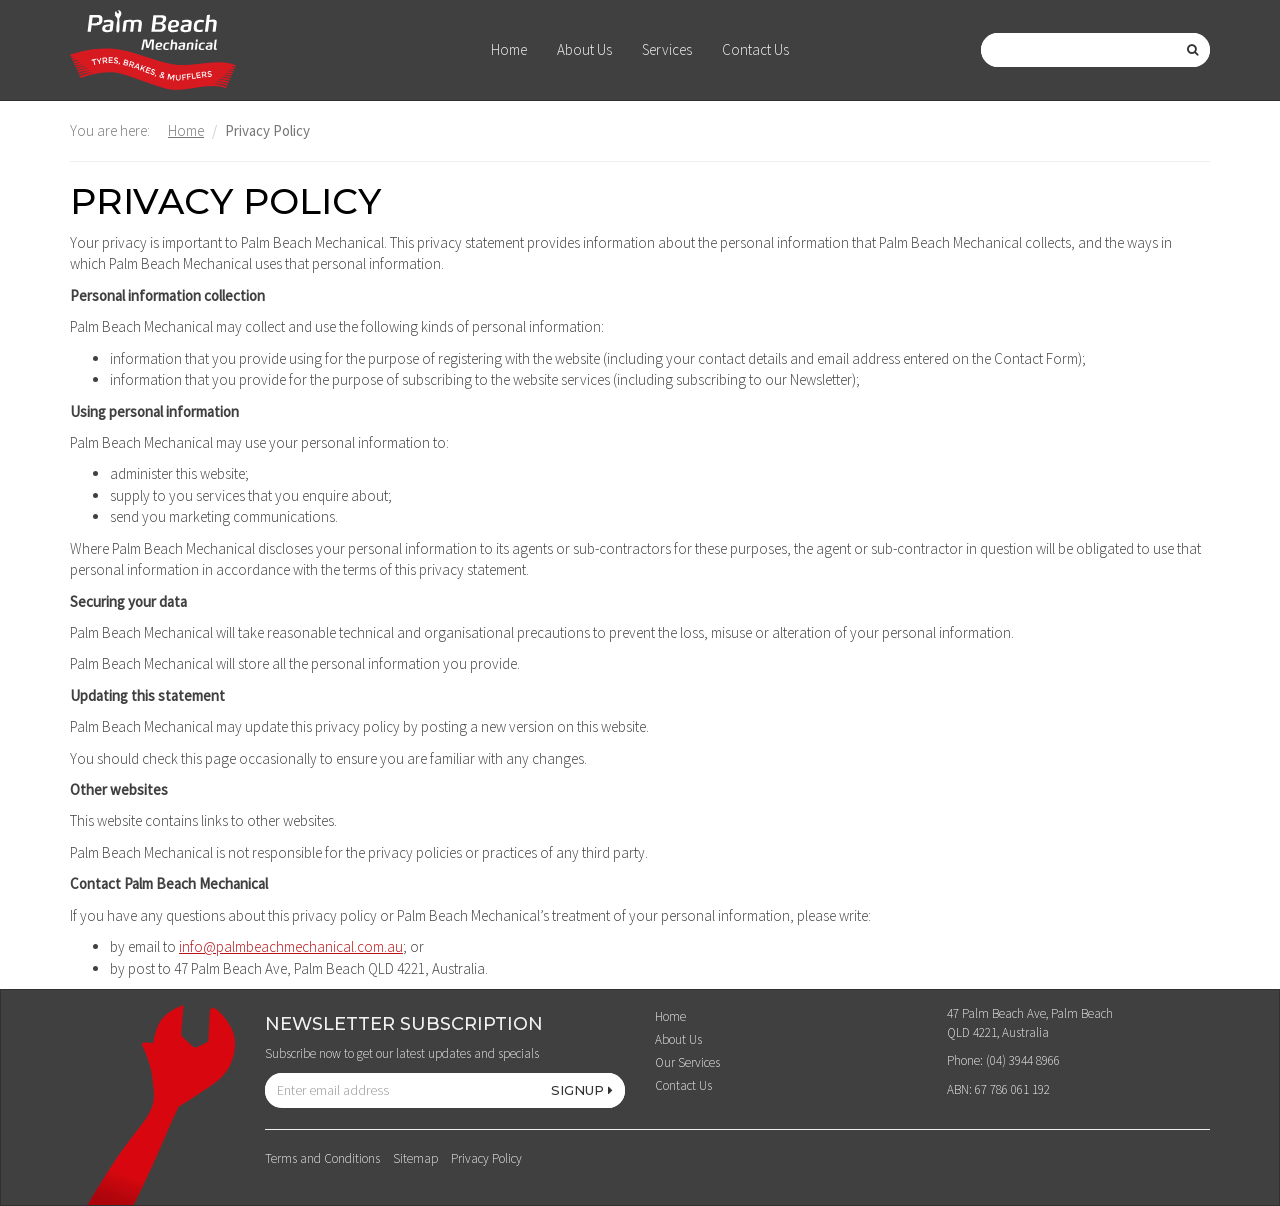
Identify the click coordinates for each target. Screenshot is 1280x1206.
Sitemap (415, 1158)
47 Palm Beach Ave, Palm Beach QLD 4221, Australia (1030, 1023)
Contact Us (755, 49)
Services (667, 49)
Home (509, 49)
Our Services (687, 1062)
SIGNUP (582, 1090)
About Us (584, 49)
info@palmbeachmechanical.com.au (291, 946)
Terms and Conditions (322, 1158)
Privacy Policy (486, 1158)
